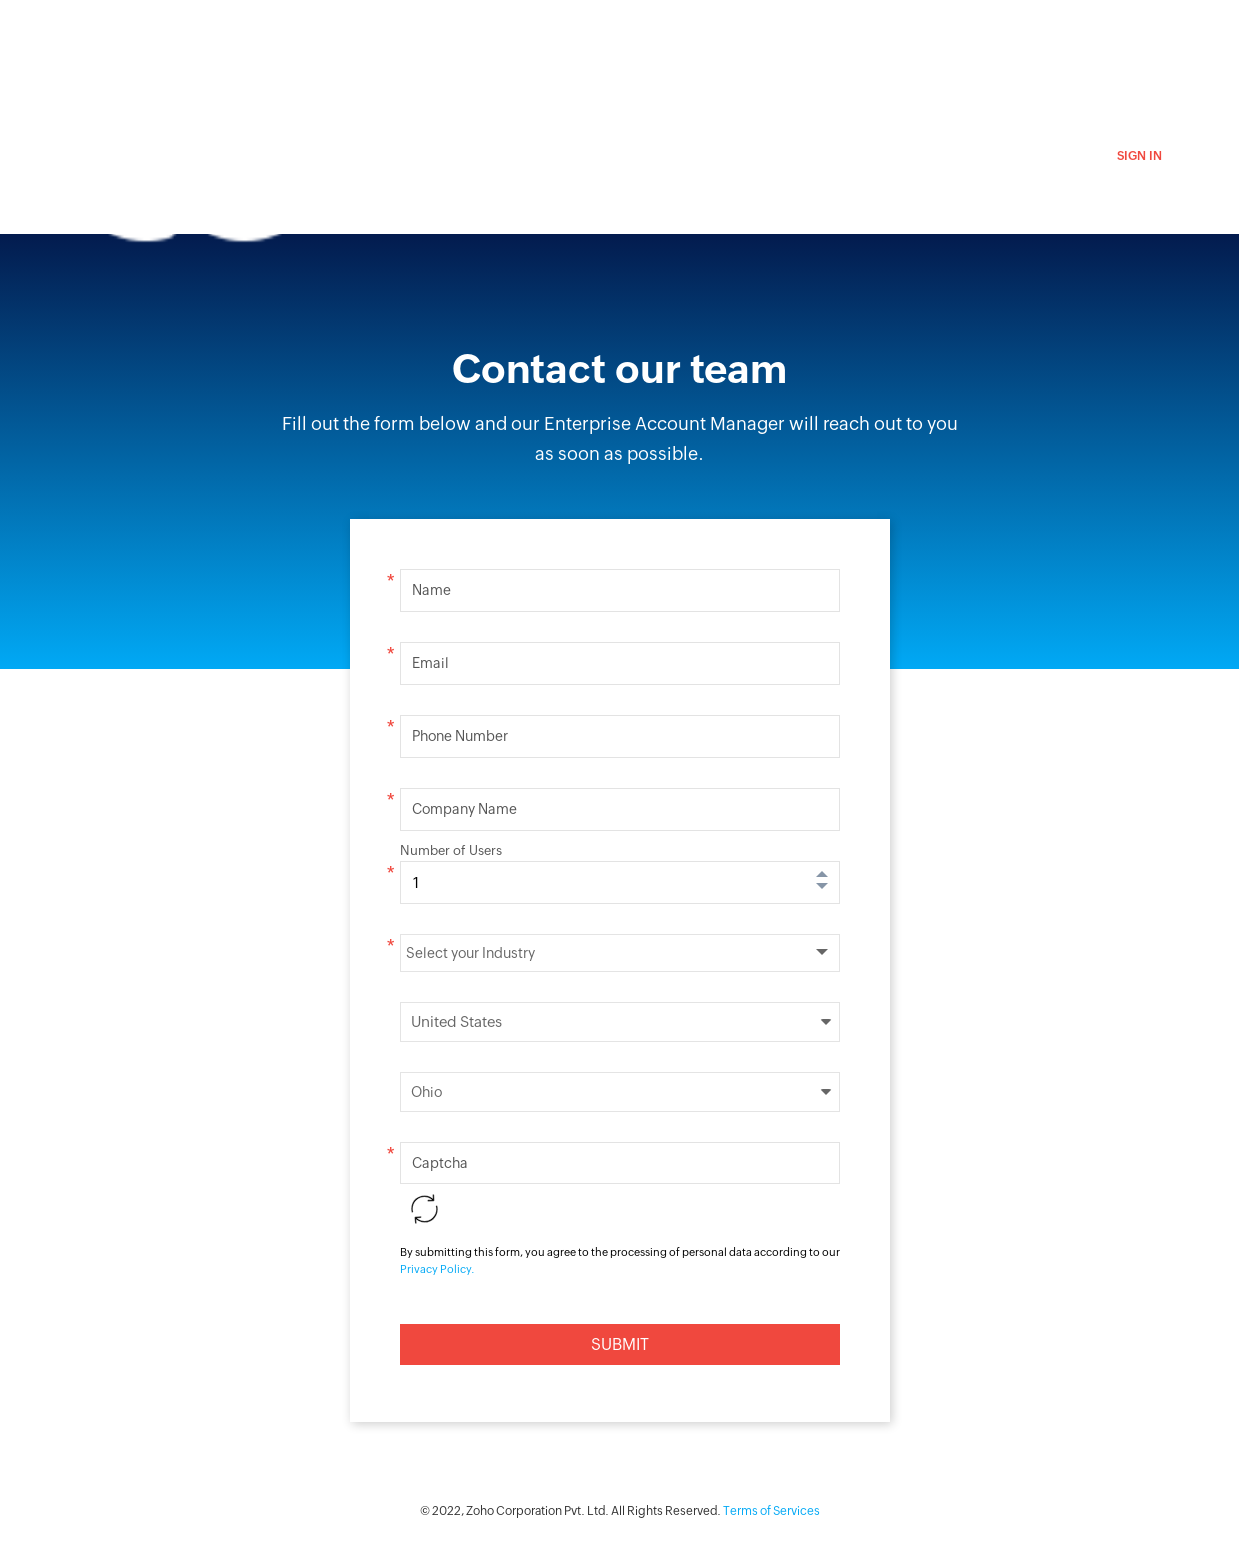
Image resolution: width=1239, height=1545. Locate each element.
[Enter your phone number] (620, 736)
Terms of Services (771, 1511)
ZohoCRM (333, 37)
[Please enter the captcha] (620, 1163)
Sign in (1139, 156)
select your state (620, 1092)
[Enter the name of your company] (620, 809)
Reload (425, 1209)
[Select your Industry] (620, 953)
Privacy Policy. (437, 1269)
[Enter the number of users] (620, 882)
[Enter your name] (620, 590)
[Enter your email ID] (620, 663)
